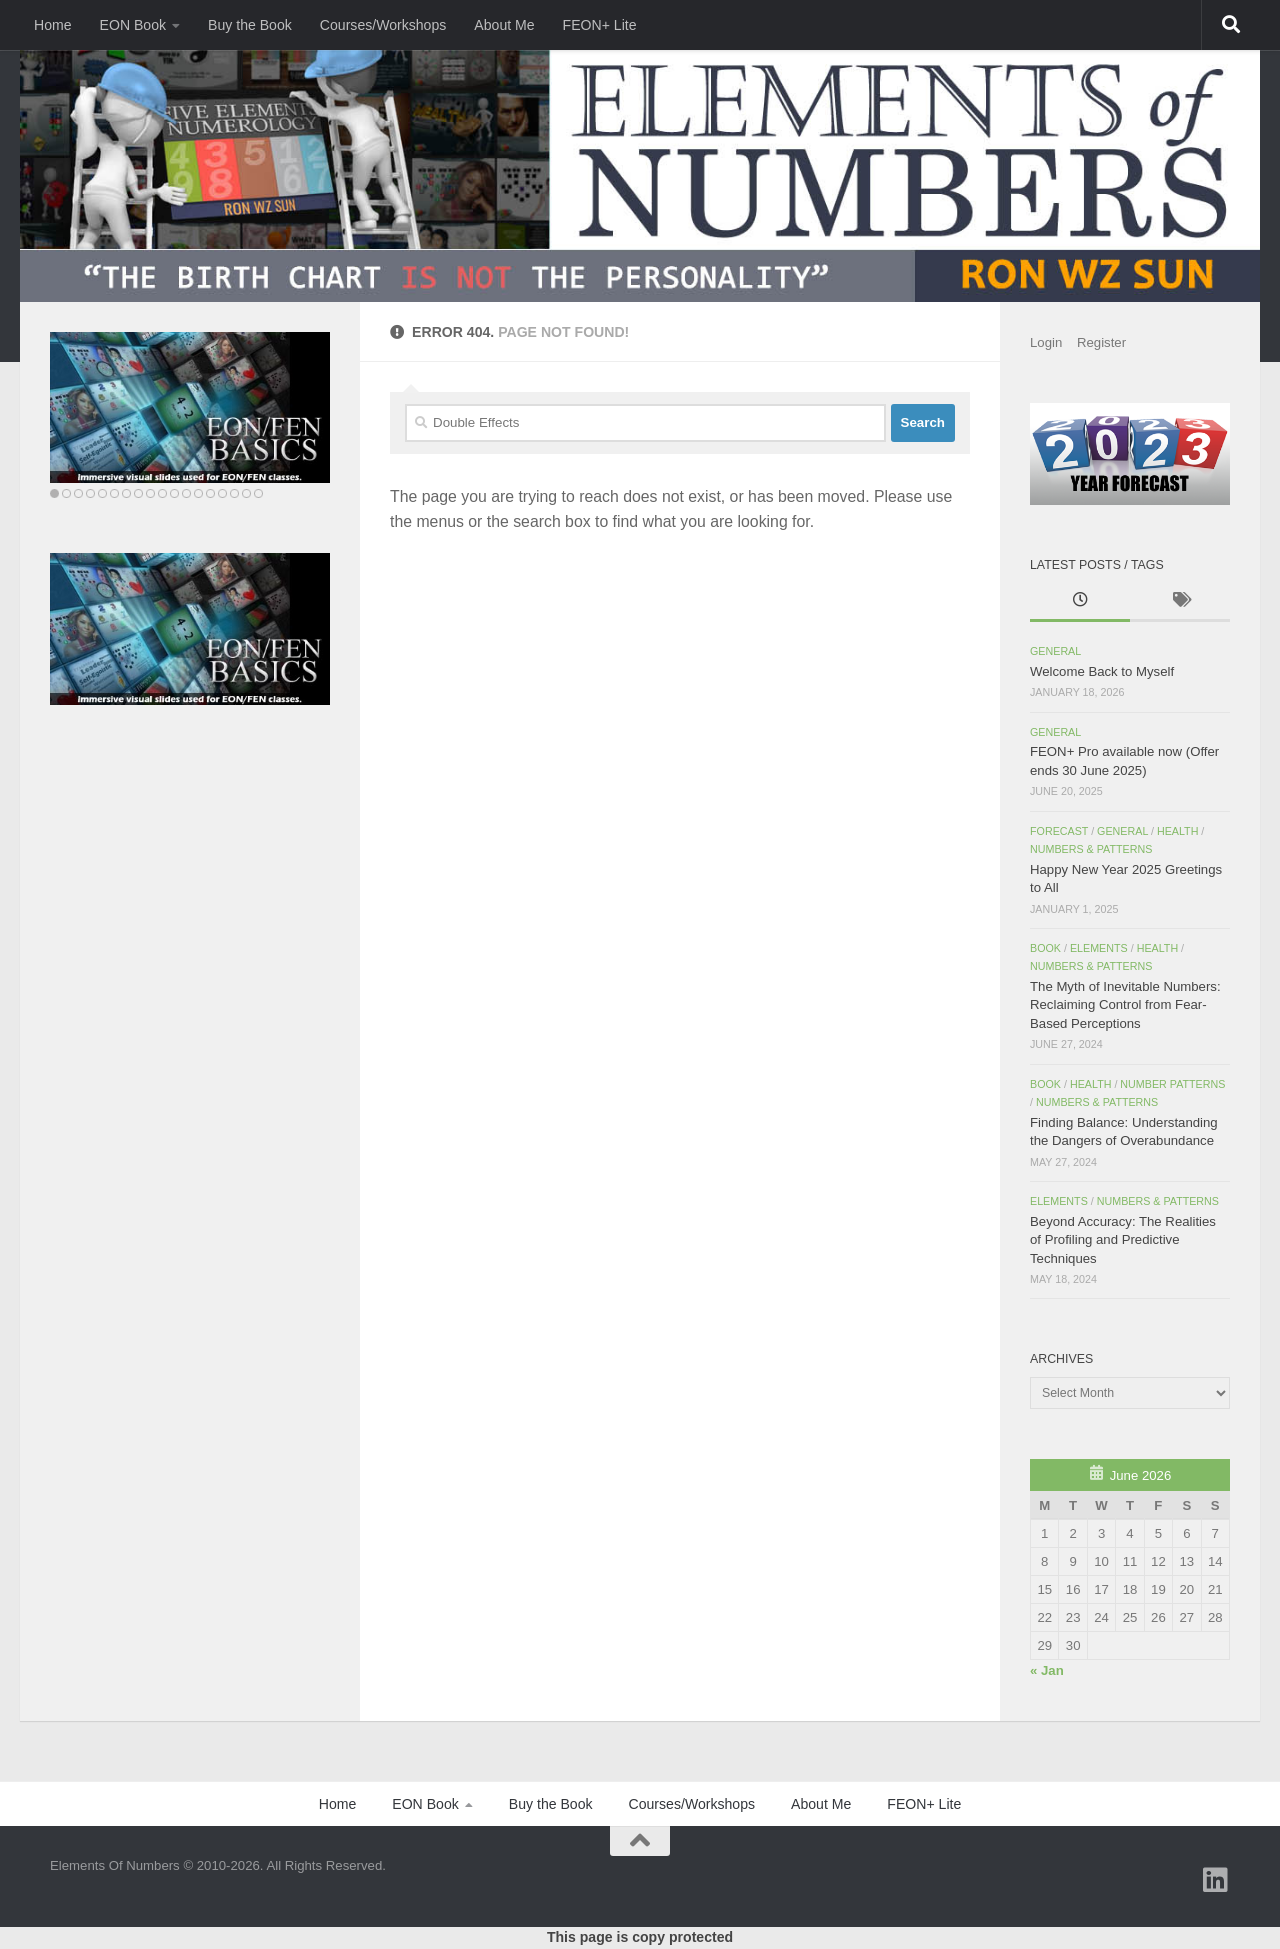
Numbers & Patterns (1091, 849)
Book (1045, 948)
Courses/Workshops (383, 25)
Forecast (1059, 831)
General (1055, 651)
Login (1046, 342)
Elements (1099, 948)
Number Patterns (1172, 1084)
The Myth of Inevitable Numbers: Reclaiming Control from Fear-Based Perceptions (1125, 1005)
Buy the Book (250, 25)
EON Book (133, 25)
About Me (504, 25)
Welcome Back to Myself (1102, 671)
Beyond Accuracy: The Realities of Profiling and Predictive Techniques (1123, 1240)
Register (1101, 342)
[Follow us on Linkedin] (1216, 1880)
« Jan (1047, 1670)
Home (53, 25)
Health (1178, 831)
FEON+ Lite (600, 25)
